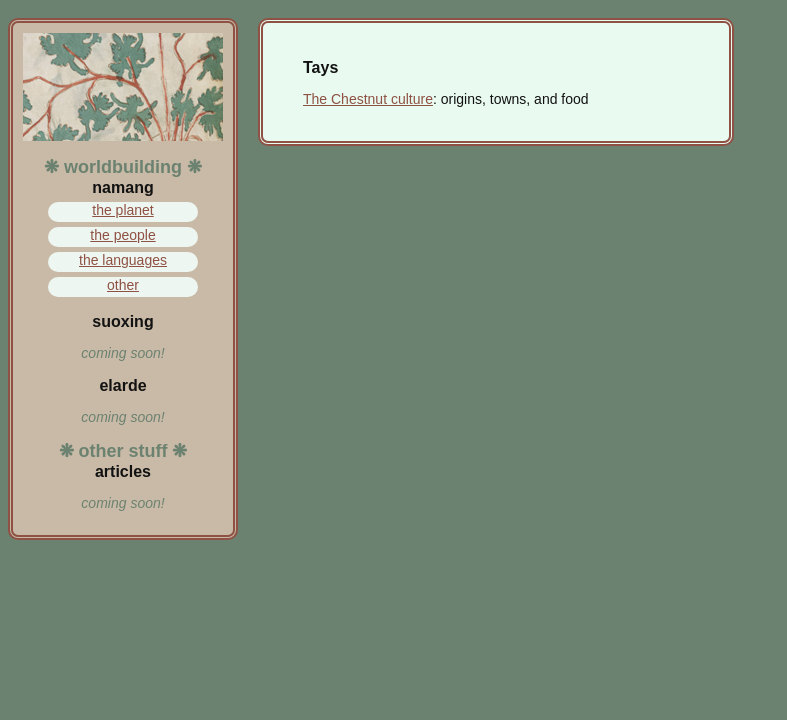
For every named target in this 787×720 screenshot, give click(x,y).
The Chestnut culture (368, 99)
